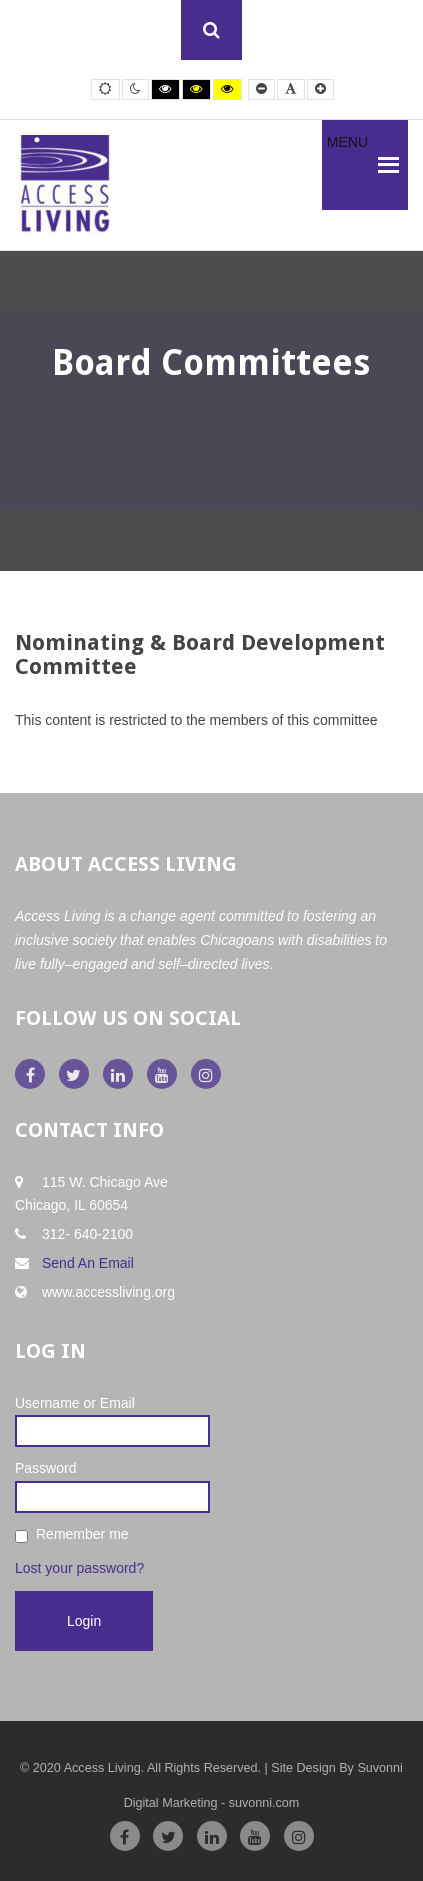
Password (45, 1468)
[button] (347, 165)
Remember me (82, 1534)
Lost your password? (79, 1568)
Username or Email (75, 1403)
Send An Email (88, 1263)
